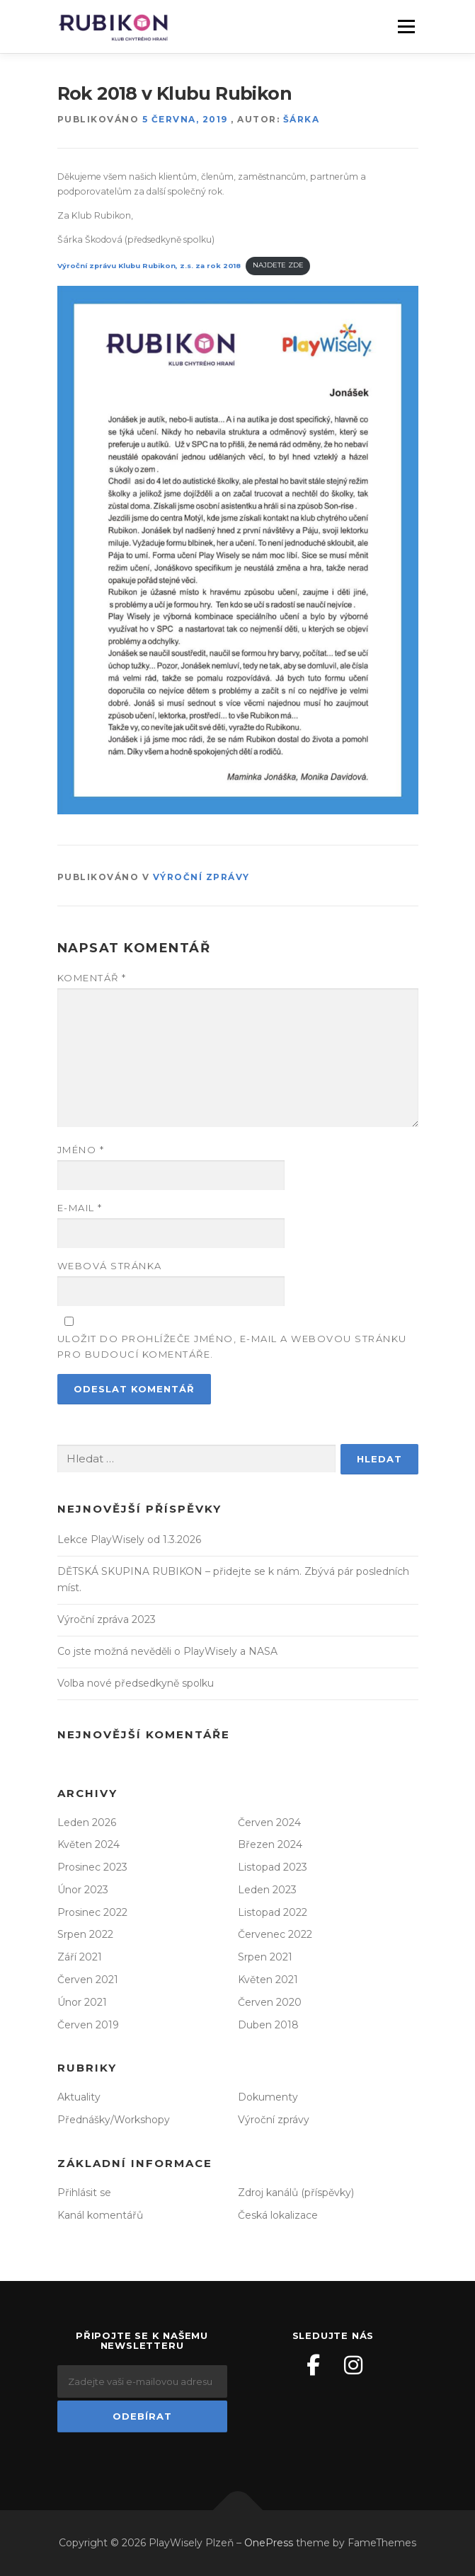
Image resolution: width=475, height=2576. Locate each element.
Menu (406, 26)
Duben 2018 (268, 2024)
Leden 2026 (86, 1822)
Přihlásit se (84, 2192)
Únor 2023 (82, 1889)
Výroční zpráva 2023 (106, 1619)
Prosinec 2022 (92, 1912)
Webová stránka (109, 1265)
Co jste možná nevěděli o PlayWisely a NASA (167, 1651)
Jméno (81, 1149)
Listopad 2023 (272, 1867)
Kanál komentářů (100, 2215)
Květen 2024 (88, 1844)
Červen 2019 (88, 2024)
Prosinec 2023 (92, 1867)
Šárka (301, 119)
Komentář (92, 977)
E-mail (80, 1207)
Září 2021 (79, 1957)
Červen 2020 (270, 2002)
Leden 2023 (267, 1889)
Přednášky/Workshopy (113, 2119)
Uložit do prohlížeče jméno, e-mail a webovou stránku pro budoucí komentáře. (232, 1346)
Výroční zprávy (201, 877)
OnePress (268, 2542)
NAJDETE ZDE (278, 265)
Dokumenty (268, 2097)
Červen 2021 (87, 1979)
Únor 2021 (82, 2002)
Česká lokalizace (278, 2215)
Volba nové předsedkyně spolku (135, 1683)
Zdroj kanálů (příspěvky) (296, 2192)
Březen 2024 (270, 1844)
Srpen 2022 (85, 1934)
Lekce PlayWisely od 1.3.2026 (129, 1539)
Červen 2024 (269, 1822)
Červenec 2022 (275, 1934)
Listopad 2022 (272, 1912)
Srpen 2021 (265, 1957)
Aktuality (79, 2097)
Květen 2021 (268, 1979)
